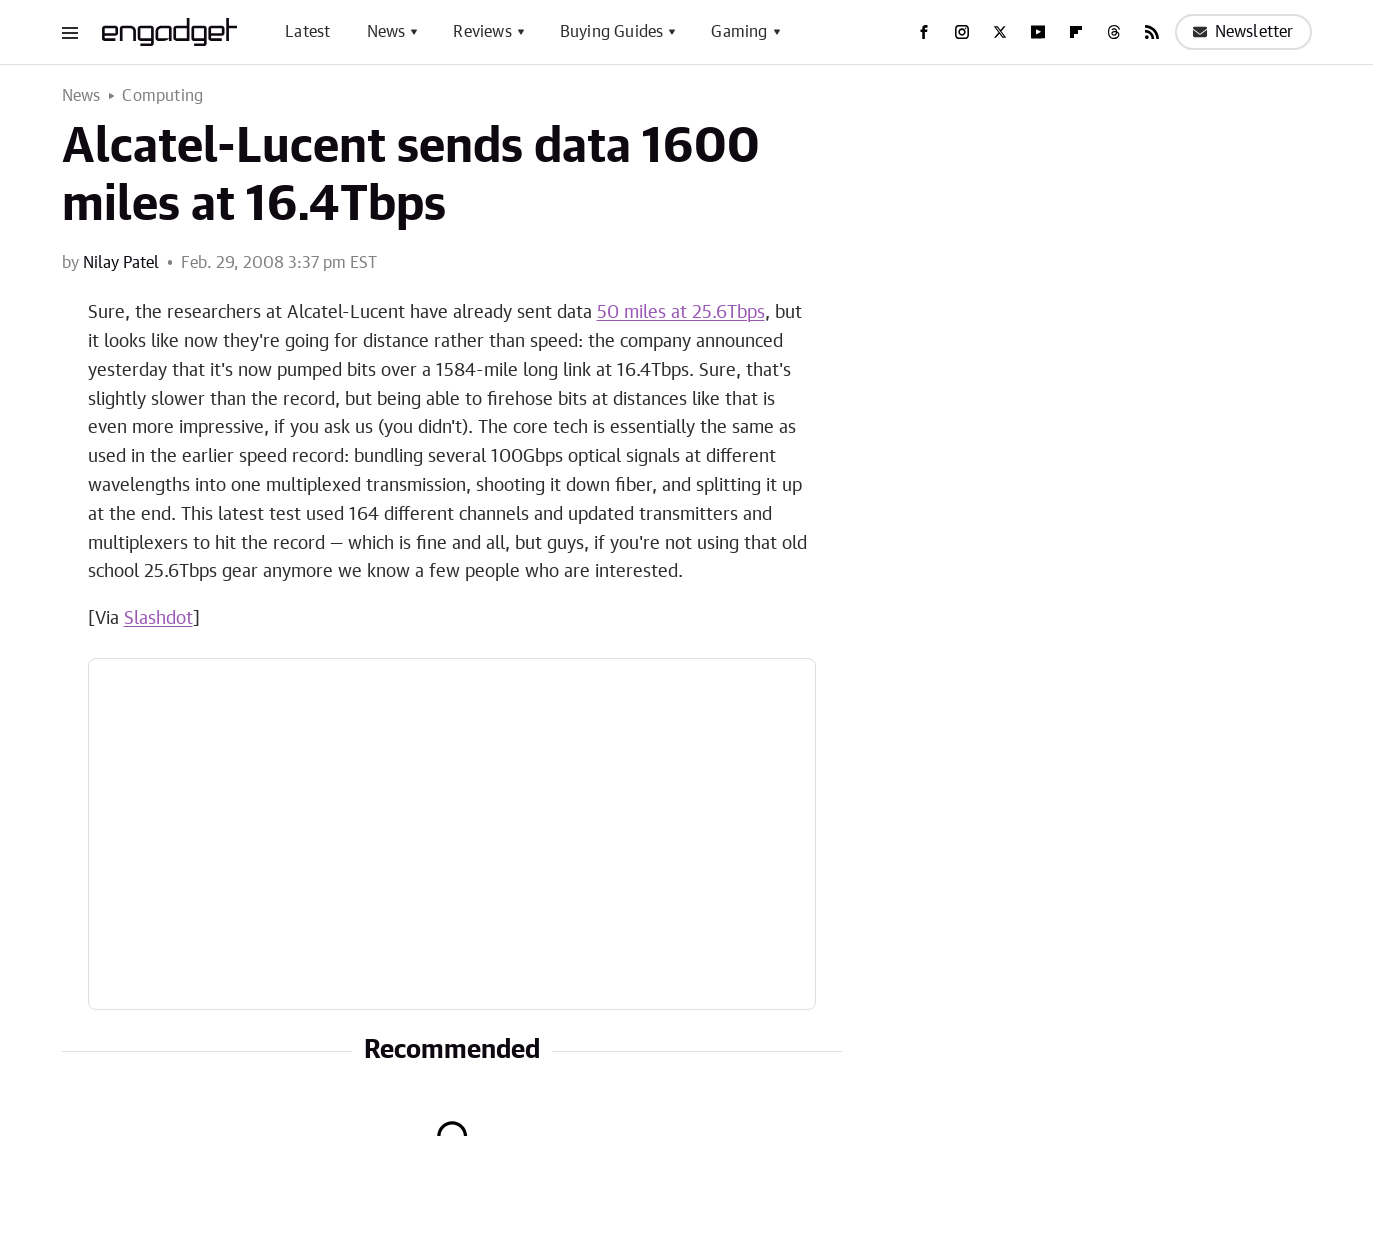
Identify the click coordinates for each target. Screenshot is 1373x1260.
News (386, 32)
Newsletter (1243, 32)
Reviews (482, 32)
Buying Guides (612, 32)
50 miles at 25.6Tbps (681, 313)
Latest (307, 32)
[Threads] (1114, 32)
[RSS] (1152, 32)
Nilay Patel (121, 263)
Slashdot (158, 619)
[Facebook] (924, 32)
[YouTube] (1038, 32)
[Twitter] (1000, 32)
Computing (162, 96)
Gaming (739, 32)
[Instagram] (962, 32)
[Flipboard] (1076, 32)
